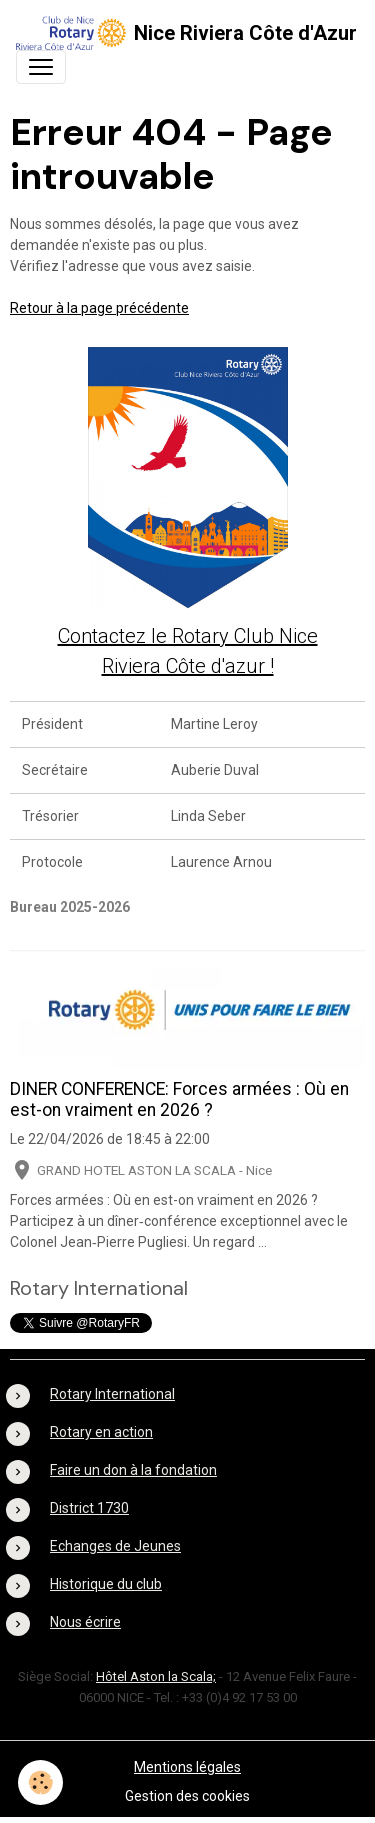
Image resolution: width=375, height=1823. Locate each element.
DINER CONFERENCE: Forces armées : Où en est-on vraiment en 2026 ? (179, 1099)
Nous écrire (85, 1622)
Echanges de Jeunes (115, 1546)
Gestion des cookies (187, 1796)
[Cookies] (40, 1782)
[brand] (179, 33)
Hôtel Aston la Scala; (156, 1676)
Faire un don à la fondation (133, 1470)
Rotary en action (101, 1432)
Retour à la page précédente (99, 308)
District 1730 (89, 1508)
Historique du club (106, 1584)
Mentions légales (187, 1767)
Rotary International (112, 1394)
